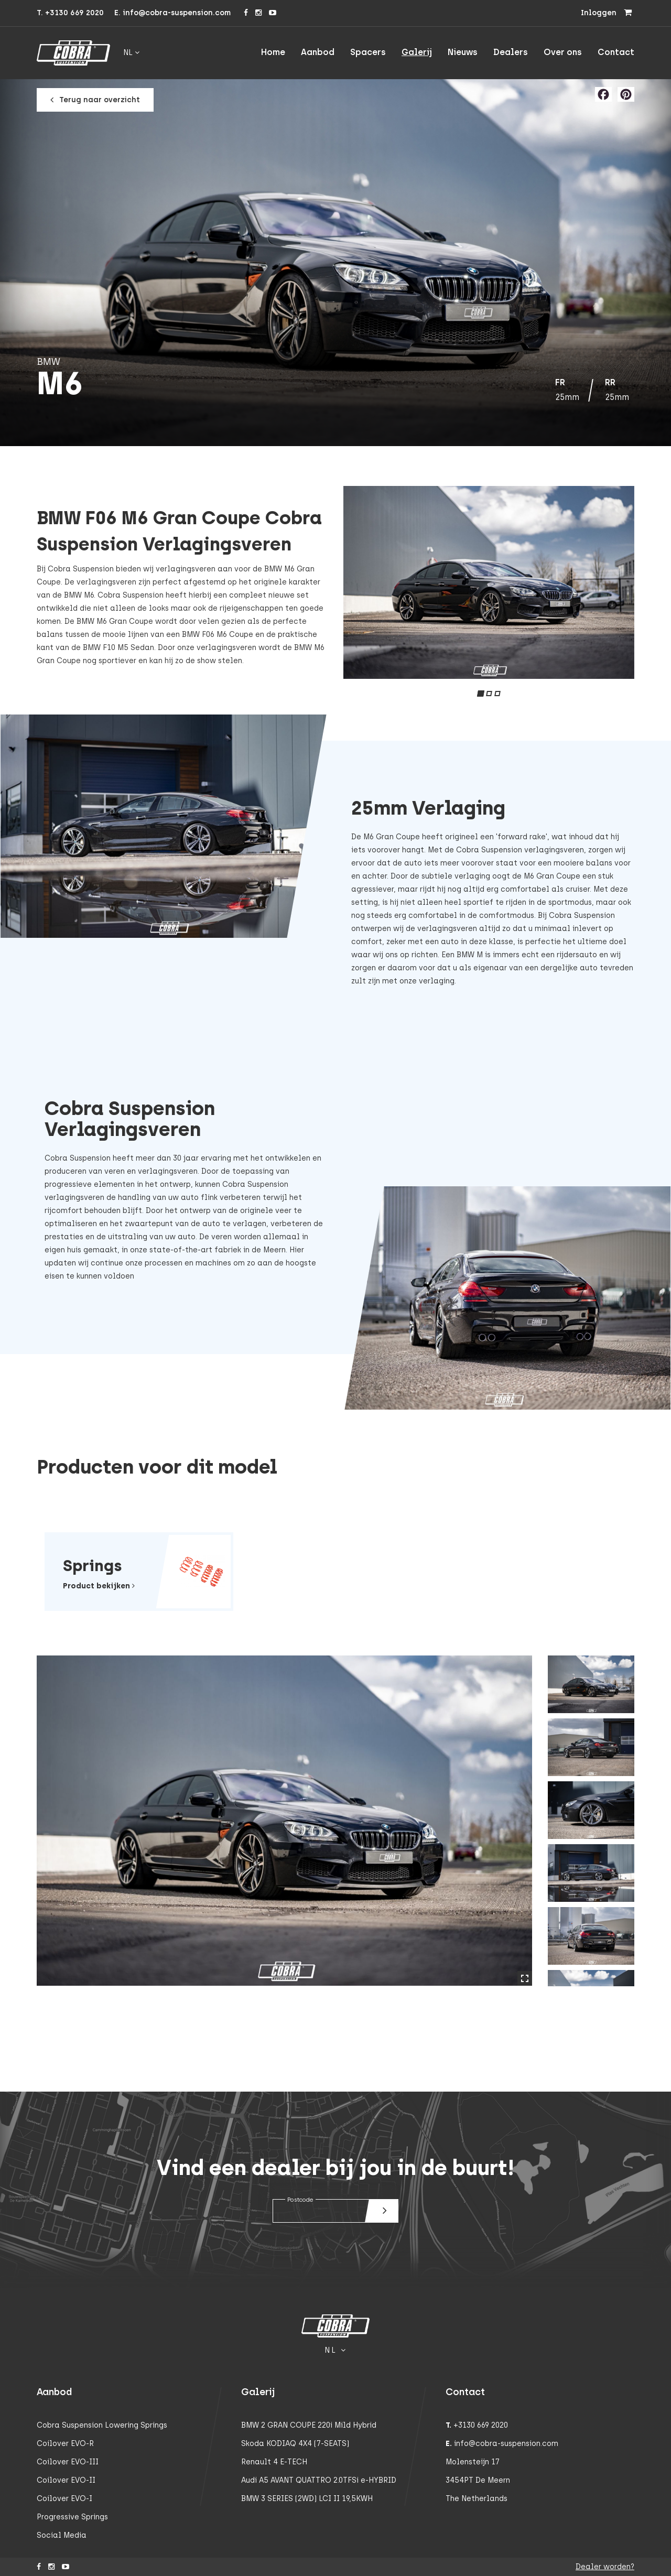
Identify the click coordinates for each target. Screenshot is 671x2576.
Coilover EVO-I (64, 2498)
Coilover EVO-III (68, 2462)
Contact (616, 52)
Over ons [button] (563, 52)
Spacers (368, 52)
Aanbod (317, 52)
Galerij (417, 52)
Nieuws (463, 52)
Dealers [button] (510, 52)
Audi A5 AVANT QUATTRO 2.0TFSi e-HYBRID (318, 2480)
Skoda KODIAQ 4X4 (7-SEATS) (295, 2443)
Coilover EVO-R (65, 2443)
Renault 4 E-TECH (274, 2462)
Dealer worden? (605, 2566)
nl (131, 52)
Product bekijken (99, 1586)
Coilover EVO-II (66, 2480)
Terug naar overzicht (96, 99)
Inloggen (598, 12)
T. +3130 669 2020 (70, 12)
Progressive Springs (72, 2517)
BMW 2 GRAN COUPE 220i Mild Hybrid (308, 2425)
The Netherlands (476, 2498)
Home (273, 52)
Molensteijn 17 (473, 2462)
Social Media (61, 2535)
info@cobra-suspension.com (506, 2443)
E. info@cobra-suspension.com (172, 12)
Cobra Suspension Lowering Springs (102, 2425)
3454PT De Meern (478, 2480)
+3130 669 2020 (480, 2425)
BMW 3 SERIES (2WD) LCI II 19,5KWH (307, 2498)
